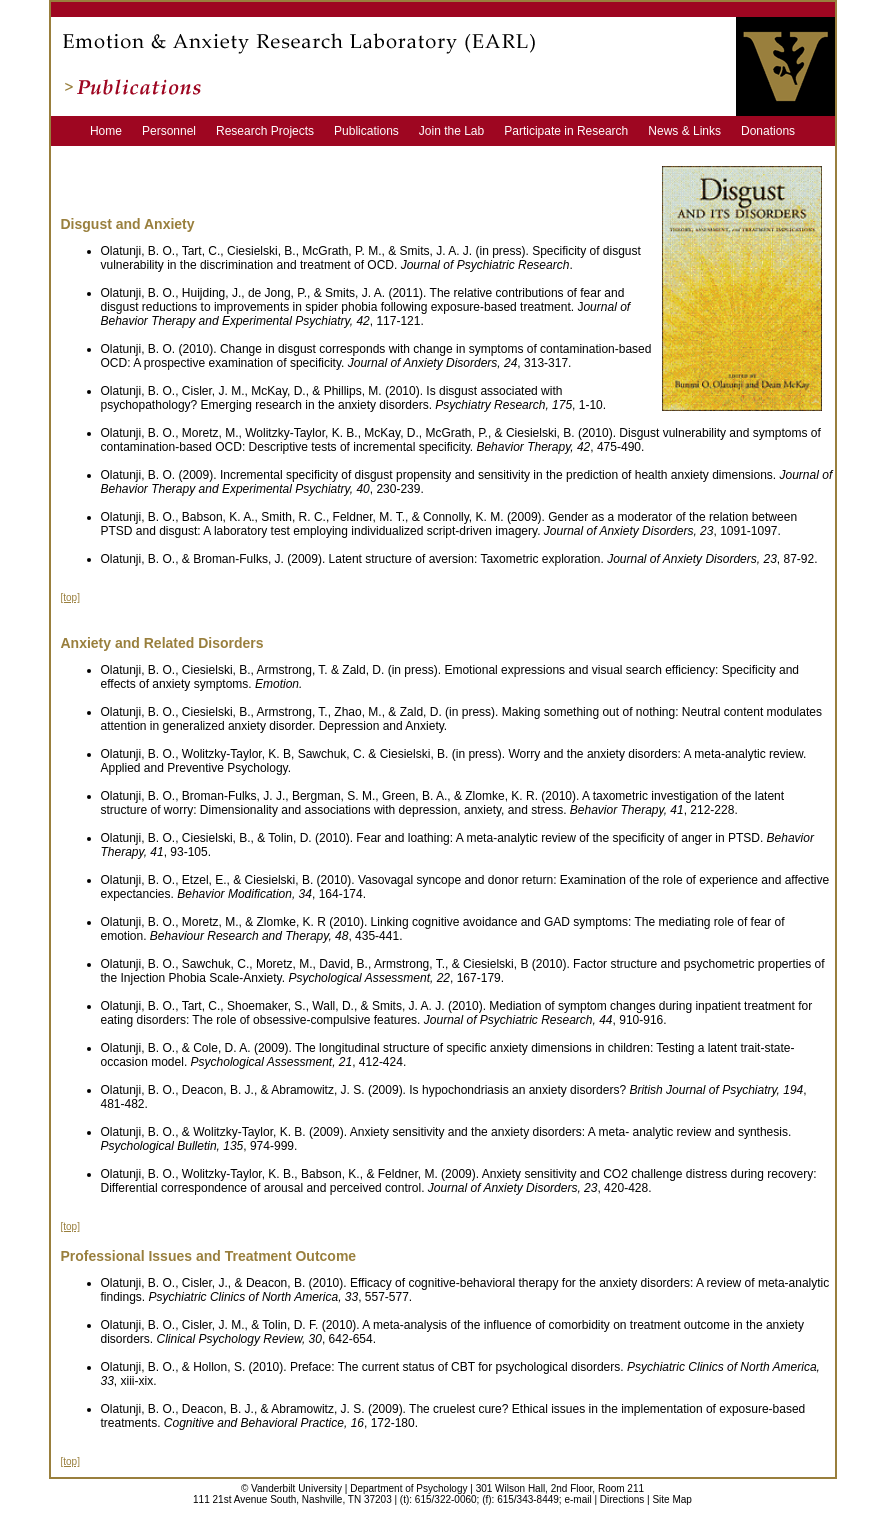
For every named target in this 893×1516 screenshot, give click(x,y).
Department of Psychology (408, 1488)
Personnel (177, 131)
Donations (768, 131)
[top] (70, 597)
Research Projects (273, 131)
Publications (374, 131)
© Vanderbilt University (291, 1488)
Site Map (671, 1499)
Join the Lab (460, 131)
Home (114, 131)
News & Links (692, 131)
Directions (622, 1499)
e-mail (577, 1499)
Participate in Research (574, 131)
